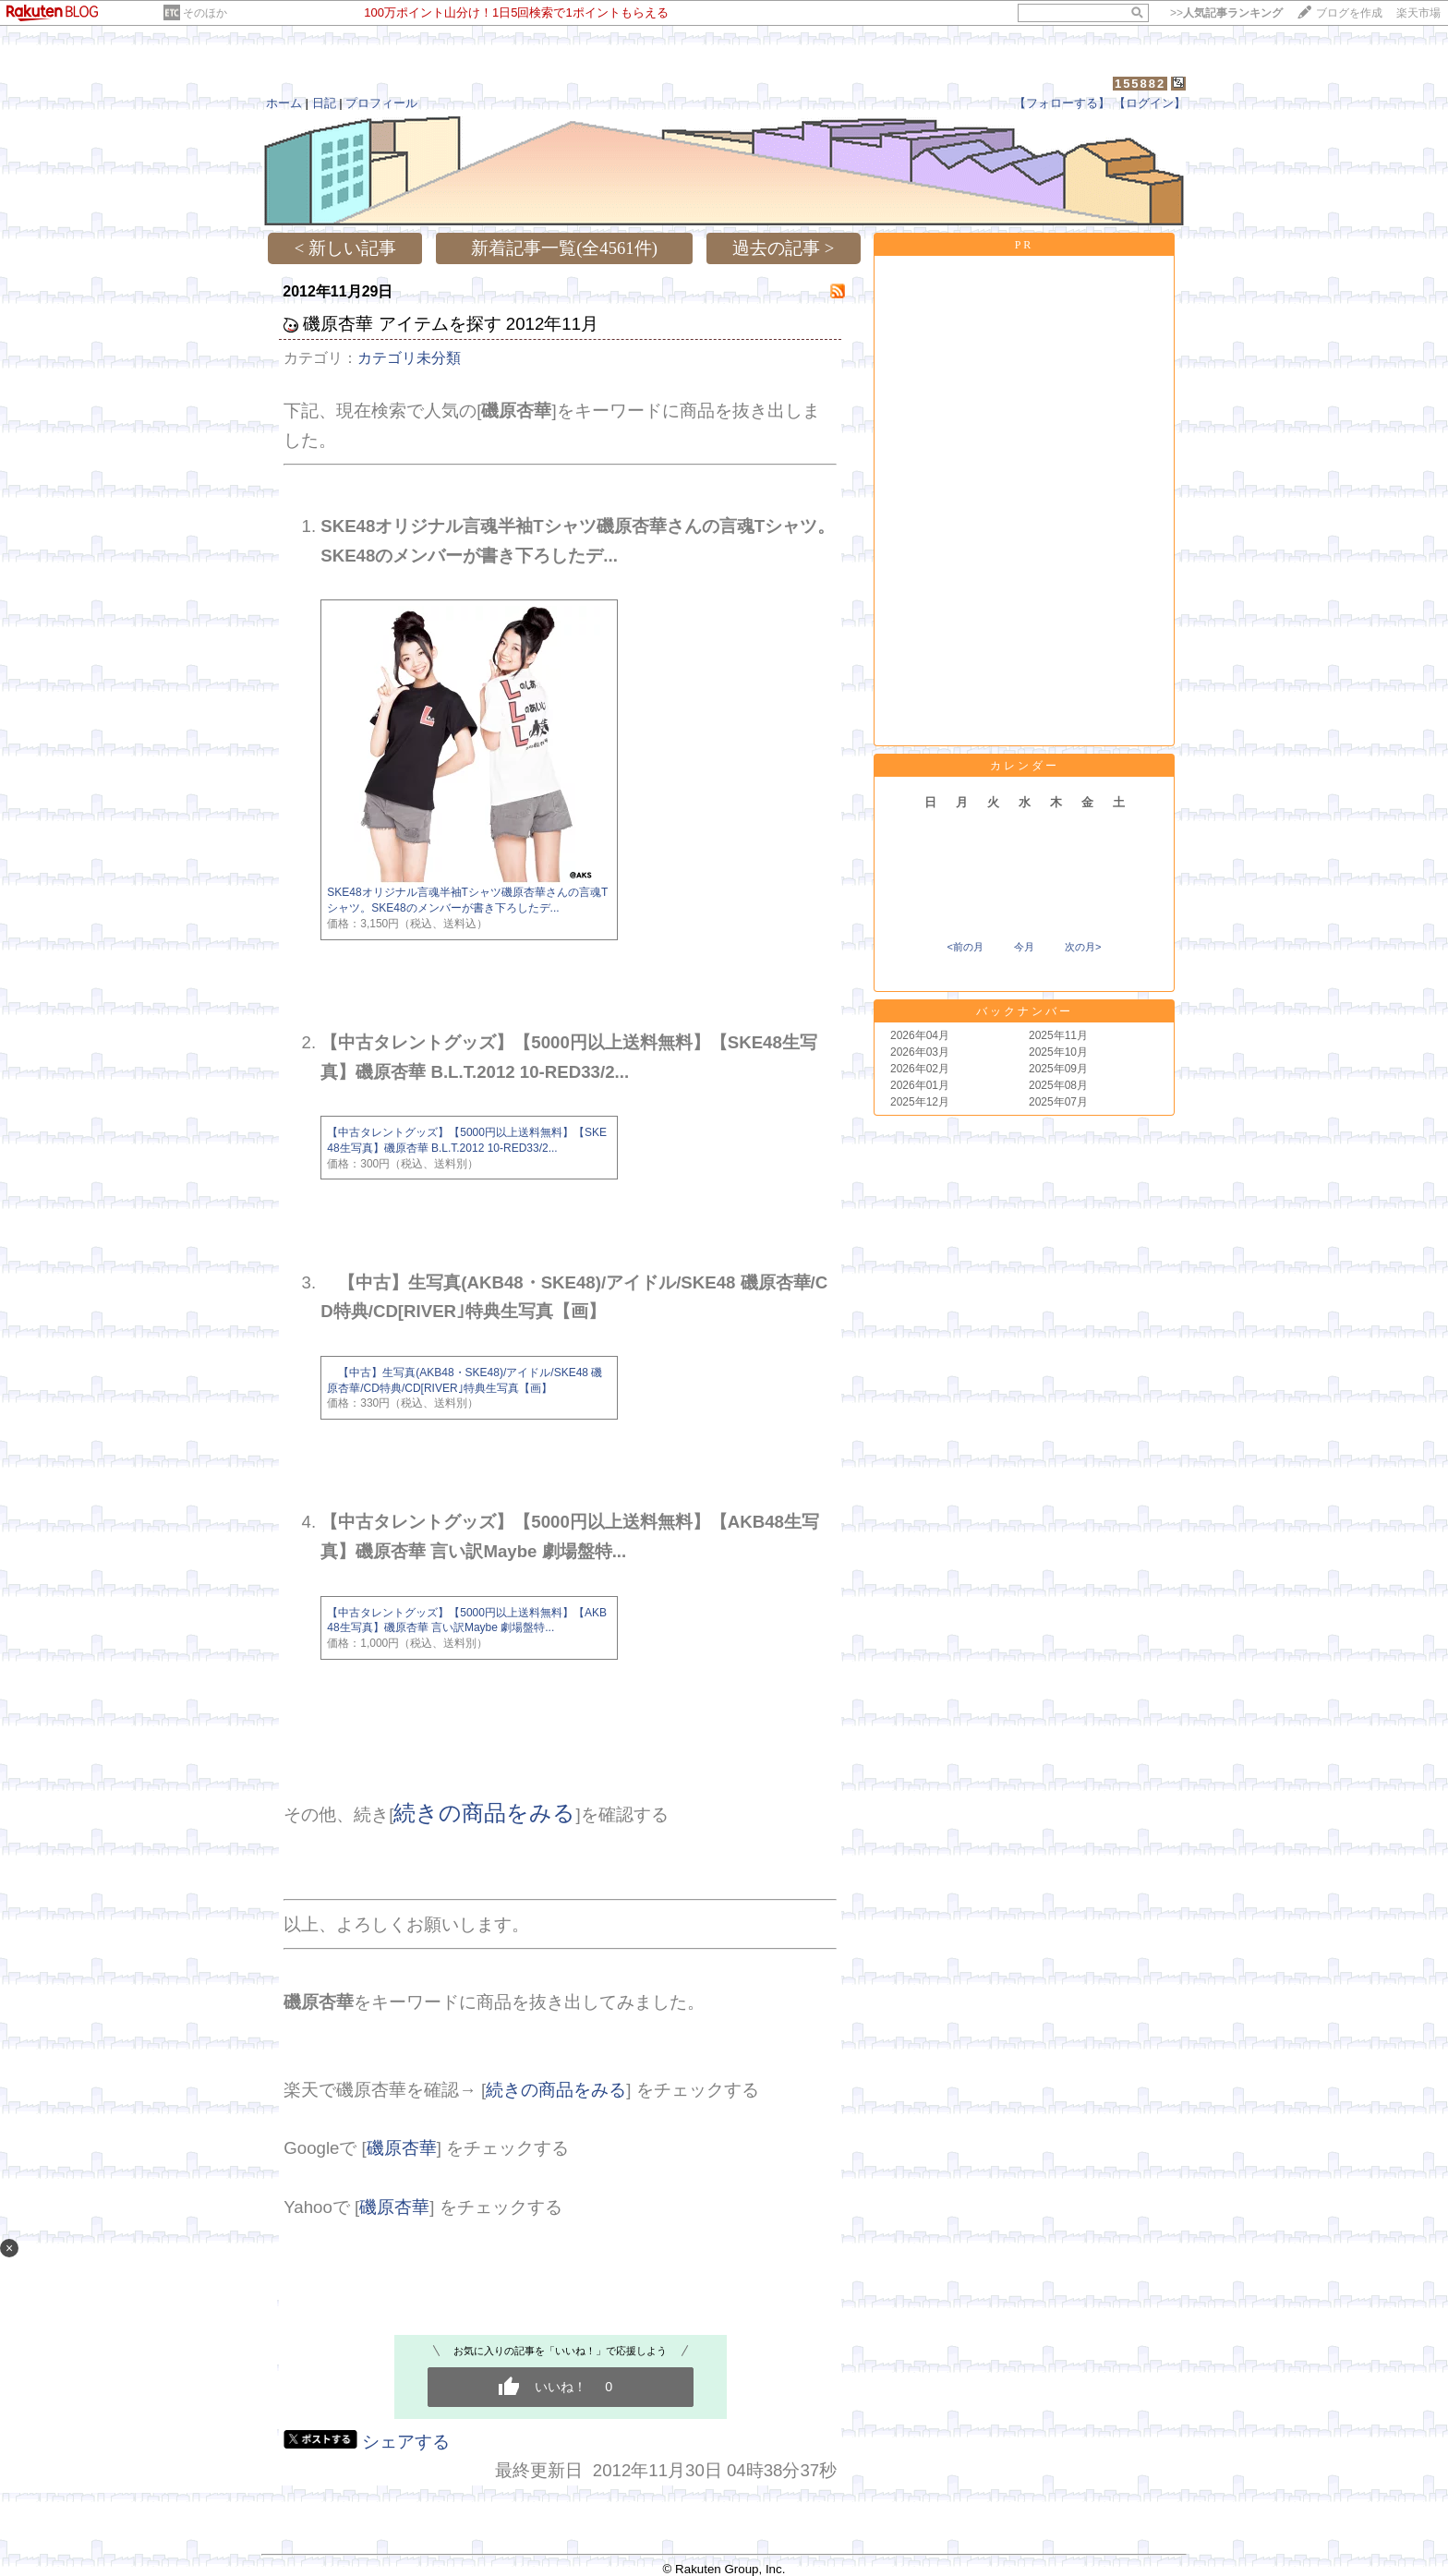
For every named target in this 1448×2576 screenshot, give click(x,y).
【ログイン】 (1150, 103)
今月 (1024, 946)
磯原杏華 (402, 2148)
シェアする (406, 2441)
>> (1226, 12)
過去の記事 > (783, 248)
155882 (1140, 84)
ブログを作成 (1349, 12)
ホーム (284, 103)
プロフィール (381, 103)
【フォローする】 (1062, 103)
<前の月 (965, 946)
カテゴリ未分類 (409, 358)
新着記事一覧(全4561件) (564, 248)
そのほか (205, 12)
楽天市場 (1418, 12)
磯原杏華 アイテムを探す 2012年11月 (450, 323)
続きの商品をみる (484, 1812)
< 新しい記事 (345, 248)
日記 (324, 103)
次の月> (1083, 946)
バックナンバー (1024, 1011)
